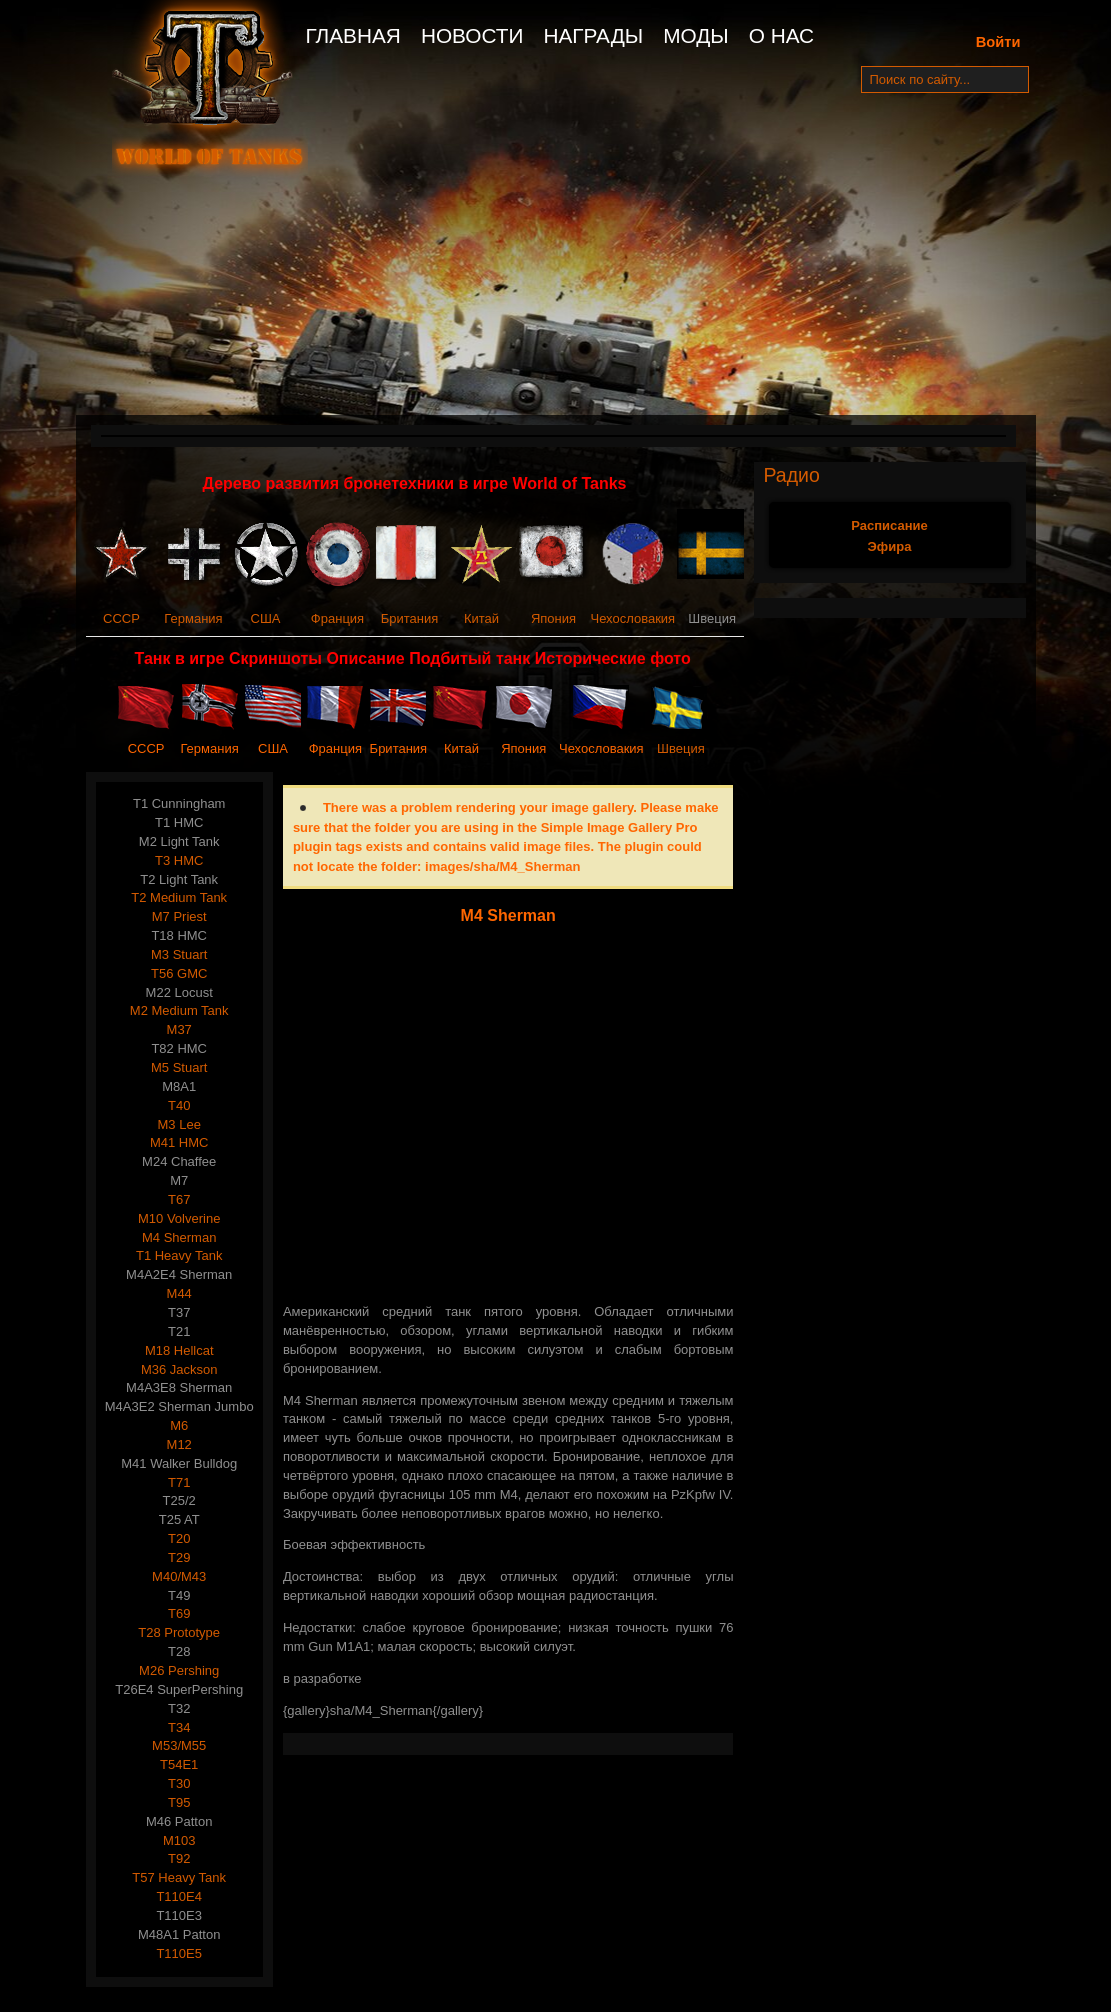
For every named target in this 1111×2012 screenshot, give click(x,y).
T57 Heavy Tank (179, 1877)
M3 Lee (179, 1124)
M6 (179, 1425)
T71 (179, 1482)
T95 (179, 1802)
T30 (179, 1783)
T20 (179, 1538)
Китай (481, 618)
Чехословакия (633, 618)
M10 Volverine (179, 1218)
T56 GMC (179, 973)
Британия (410, 618)
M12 (179, 1444)
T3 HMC (179, 860)
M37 (179, 1029)
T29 (179, 1557)
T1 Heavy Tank (179, 1255)
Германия (193, 618)
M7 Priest (179, 916)
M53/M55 (179, 1745)
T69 (179, 1613)
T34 (179, 1727)
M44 (179, 1293)
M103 (179, 1840)
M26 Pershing (179, 1670)
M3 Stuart (179, 954)
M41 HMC (179, 1142)
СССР (121, 618)
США (266, 618)
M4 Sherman (179, 1237)
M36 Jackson (179, 1369)
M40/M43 (179, 1576)
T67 (179, 1199)
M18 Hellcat (179, 1350)
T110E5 (179, 1953)
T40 (179, 1105)
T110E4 (179, 1896)
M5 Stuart (179, 1067)
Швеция (681, 748)
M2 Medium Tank (179, 1010)
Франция (337, 618)
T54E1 (179, 1764)
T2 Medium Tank (179, 897)
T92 (179, 1858)
